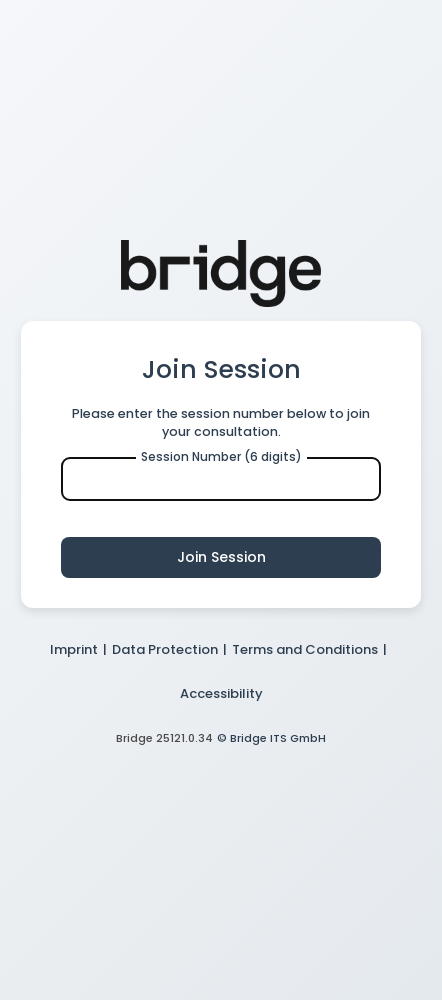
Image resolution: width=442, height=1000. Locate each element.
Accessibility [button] (221, 693)
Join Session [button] (221, 557)
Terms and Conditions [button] (305, 649)
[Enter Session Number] (221, 479)
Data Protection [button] (165, 649)
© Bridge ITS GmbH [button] (271, 738)
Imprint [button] (74, 649)
